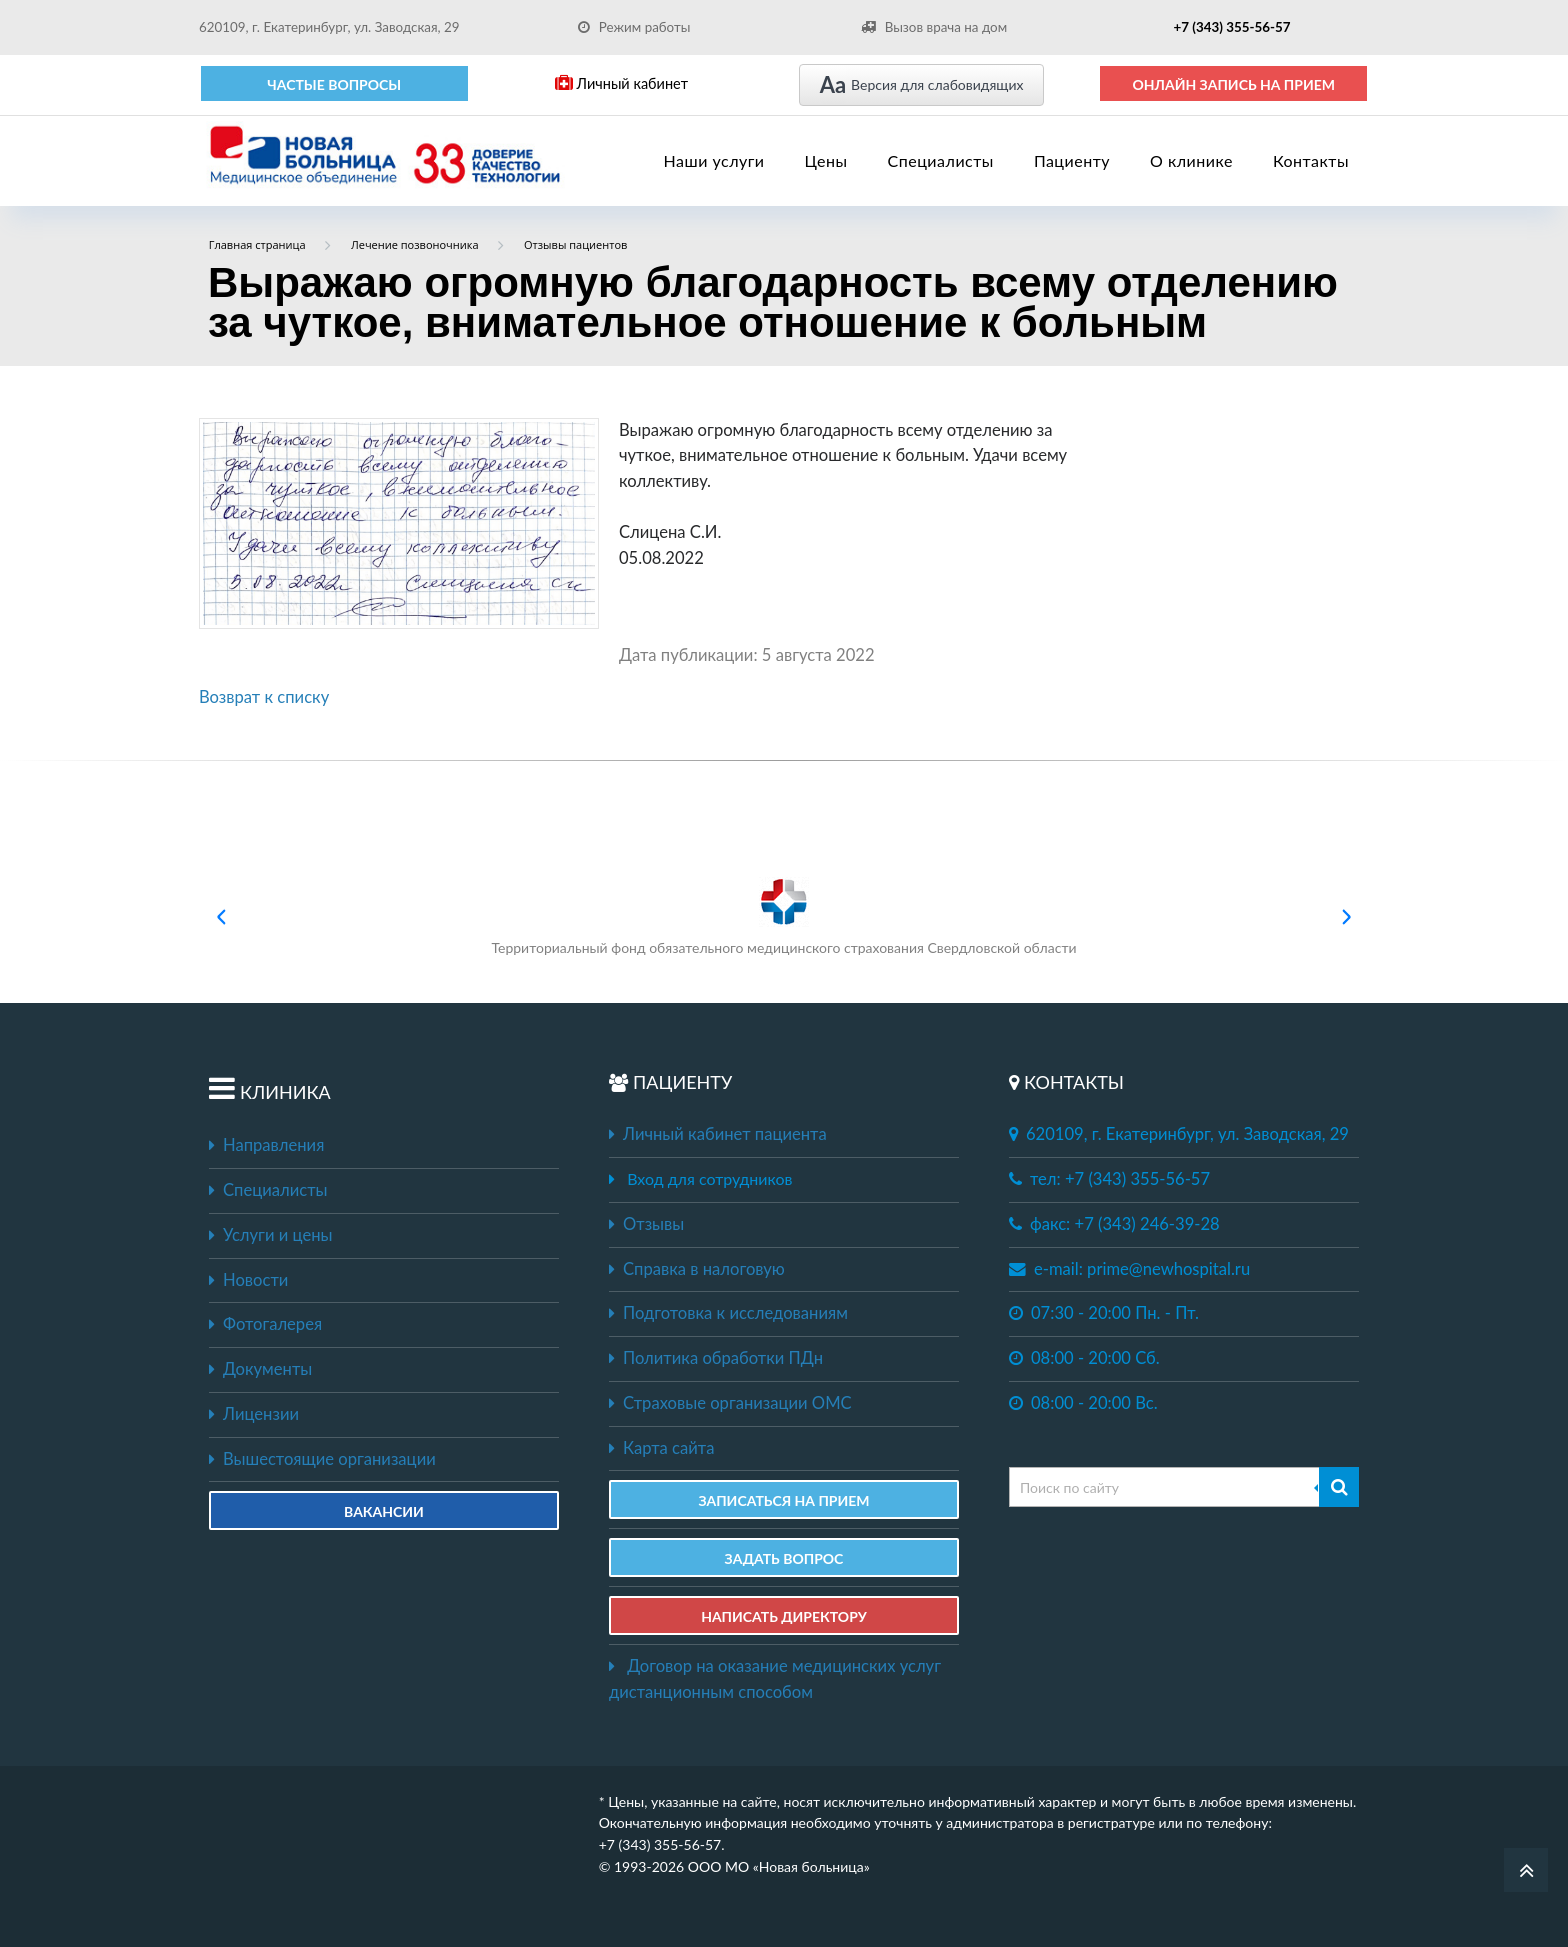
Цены (826, 160)
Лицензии (254, 1414)
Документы (260, 1369)
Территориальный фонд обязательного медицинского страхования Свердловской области (783, 916)
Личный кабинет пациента (718, 1134)
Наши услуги (714, 160)
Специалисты (941, 160)
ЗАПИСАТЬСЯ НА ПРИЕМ (783, 1500)
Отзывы (646, 1224)
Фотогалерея (265, 1324)
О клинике (1191, 160)
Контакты (1311, 160)
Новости (248, 1280)
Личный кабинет (621, 83)
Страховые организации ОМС (730, 1403)
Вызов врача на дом (934, 27)
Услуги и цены (270, 1235)
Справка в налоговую (697, 1269)
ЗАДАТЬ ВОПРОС (784, 1558)
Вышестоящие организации (322, 1459)
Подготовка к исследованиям (728, 1313)
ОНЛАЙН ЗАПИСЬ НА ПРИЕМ (1233, 84)
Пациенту (1072, 160)
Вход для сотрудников (709, 1178)
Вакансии (384, 1511)
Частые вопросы (334, 84)
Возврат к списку (264, 697)
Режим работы (634, 27)
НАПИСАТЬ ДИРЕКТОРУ (784, 1616)
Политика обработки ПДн (716, 1358)
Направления (266, 1145)
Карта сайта (661, 1448)
